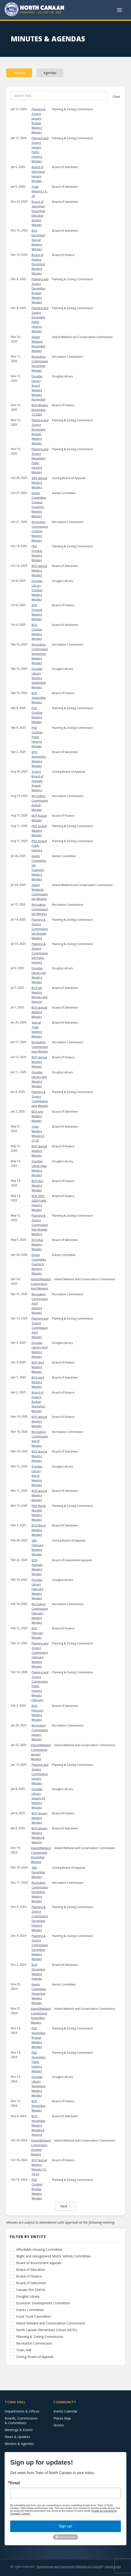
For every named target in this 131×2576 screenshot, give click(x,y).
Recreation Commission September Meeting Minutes (40, 654)
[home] (35, 9)
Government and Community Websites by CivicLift (69, 2567)
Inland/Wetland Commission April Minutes (41, 1283)
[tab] (19, 72)
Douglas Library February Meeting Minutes (37, 1589)
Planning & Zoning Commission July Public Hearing (40, 953)
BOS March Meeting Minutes (39, 1530)
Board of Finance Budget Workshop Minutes (38, 1402)
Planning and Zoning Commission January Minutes (40, 1774)
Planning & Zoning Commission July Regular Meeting (40, 929)
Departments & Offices (22, 2411)
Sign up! (65, 2526)
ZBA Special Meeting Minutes (39, 482)
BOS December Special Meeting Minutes (38, 240)
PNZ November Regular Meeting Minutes (39, 2037)
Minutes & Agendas (19, 2443)
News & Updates (17, 2436)
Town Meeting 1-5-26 (40, 191)
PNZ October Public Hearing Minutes (37, 737)
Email (15, 2483)
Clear (116, 96)
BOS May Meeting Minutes (37, 1244)
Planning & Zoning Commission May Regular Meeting (40, 1225)
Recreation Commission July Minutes (40, 909)
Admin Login (113, 2567)
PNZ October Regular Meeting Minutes (37, 2189)
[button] (119, 10)
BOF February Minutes (37, 1633)
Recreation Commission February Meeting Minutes (40, 1613)
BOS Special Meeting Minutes (39, 570)
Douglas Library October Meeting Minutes (37, 590)
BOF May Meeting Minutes (37, 1185)
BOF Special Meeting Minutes (39, 1061)
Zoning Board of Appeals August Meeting (37, 781)
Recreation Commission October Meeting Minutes (40, 531)
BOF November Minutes (39, 2105)
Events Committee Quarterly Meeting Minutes (39, 1264)
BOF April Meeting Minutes (38, 1367)
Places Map (62, 2418)
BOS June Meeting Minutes (37, 1116)
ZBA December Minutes (38, 1872)
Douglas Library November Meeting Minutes (39, 2086)
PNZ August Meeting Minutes (39, 830)
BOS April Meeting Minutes (38, 1382)
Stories (59, 2425)
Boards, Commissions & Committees (21, 2420)
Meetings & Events (19, 2430)
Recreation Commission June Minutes (40, 1046)
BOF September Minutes (39, 697)
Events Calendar (65, 2411)
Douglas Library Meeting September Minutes (39, 678)
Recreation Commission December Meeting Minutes (40, 1892)
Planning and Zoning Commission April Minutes (40, 1328)
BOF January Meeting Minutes (40, 1818)
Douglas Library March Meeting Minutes (37, 1476)
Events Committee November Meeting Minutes (39, 1993)
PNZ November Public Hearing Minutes (39, 2062)
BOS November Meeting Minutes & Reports (39, 2125)
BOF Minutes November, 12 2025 (40, 409)
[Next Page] (65, 2206)
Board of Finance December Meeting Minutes (38, 264)
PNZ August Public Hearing (39, 845)
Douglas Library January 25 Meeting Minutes (38, 1798)
